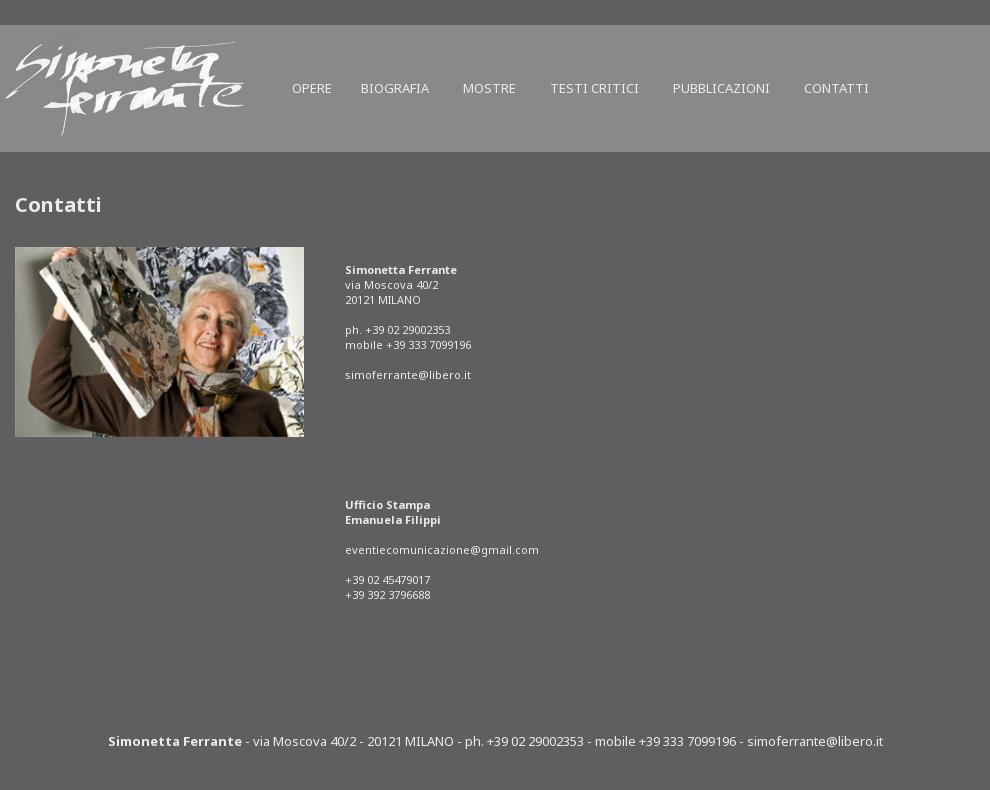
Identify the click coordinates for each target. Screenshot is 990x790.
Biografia (395, 88)
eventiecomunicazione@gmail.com (442, 549)
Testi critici (594, 88)
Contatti (836, 88)
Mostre (489, 88)
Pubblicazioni (721, 88)
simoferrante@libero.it (408, 374)
